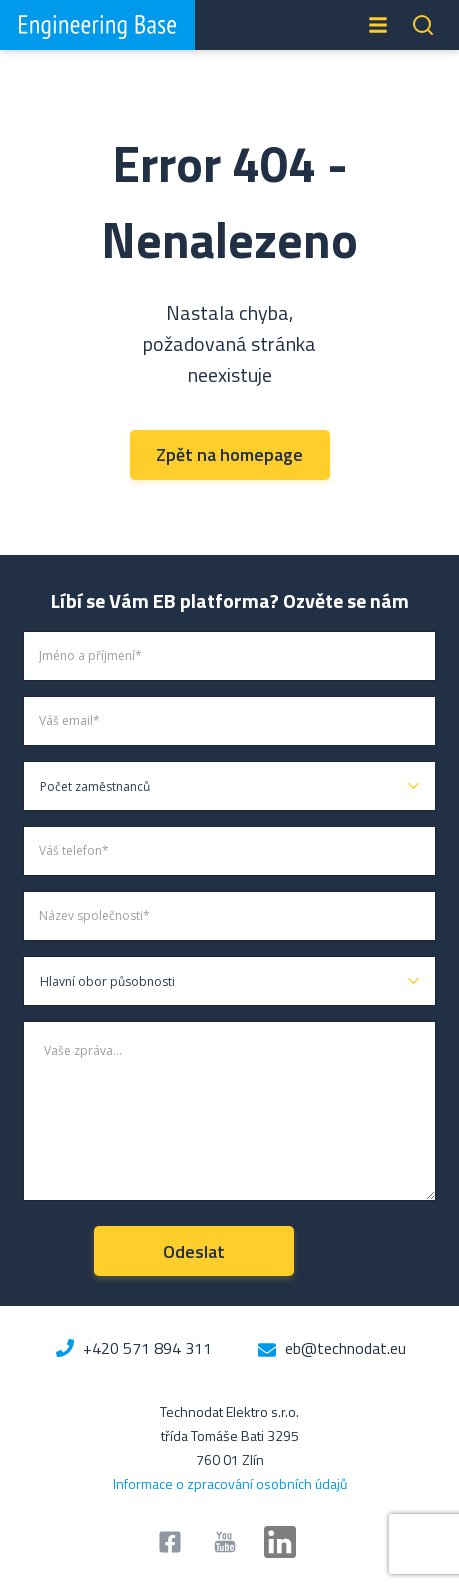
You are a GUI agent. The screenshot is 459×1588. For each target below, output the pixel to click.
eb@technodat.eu (345, 1348)
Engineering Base (97, 25)
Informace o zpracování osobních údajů (230, 1483)
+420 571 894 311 (147, 1348)
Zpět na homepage (229, 454)
